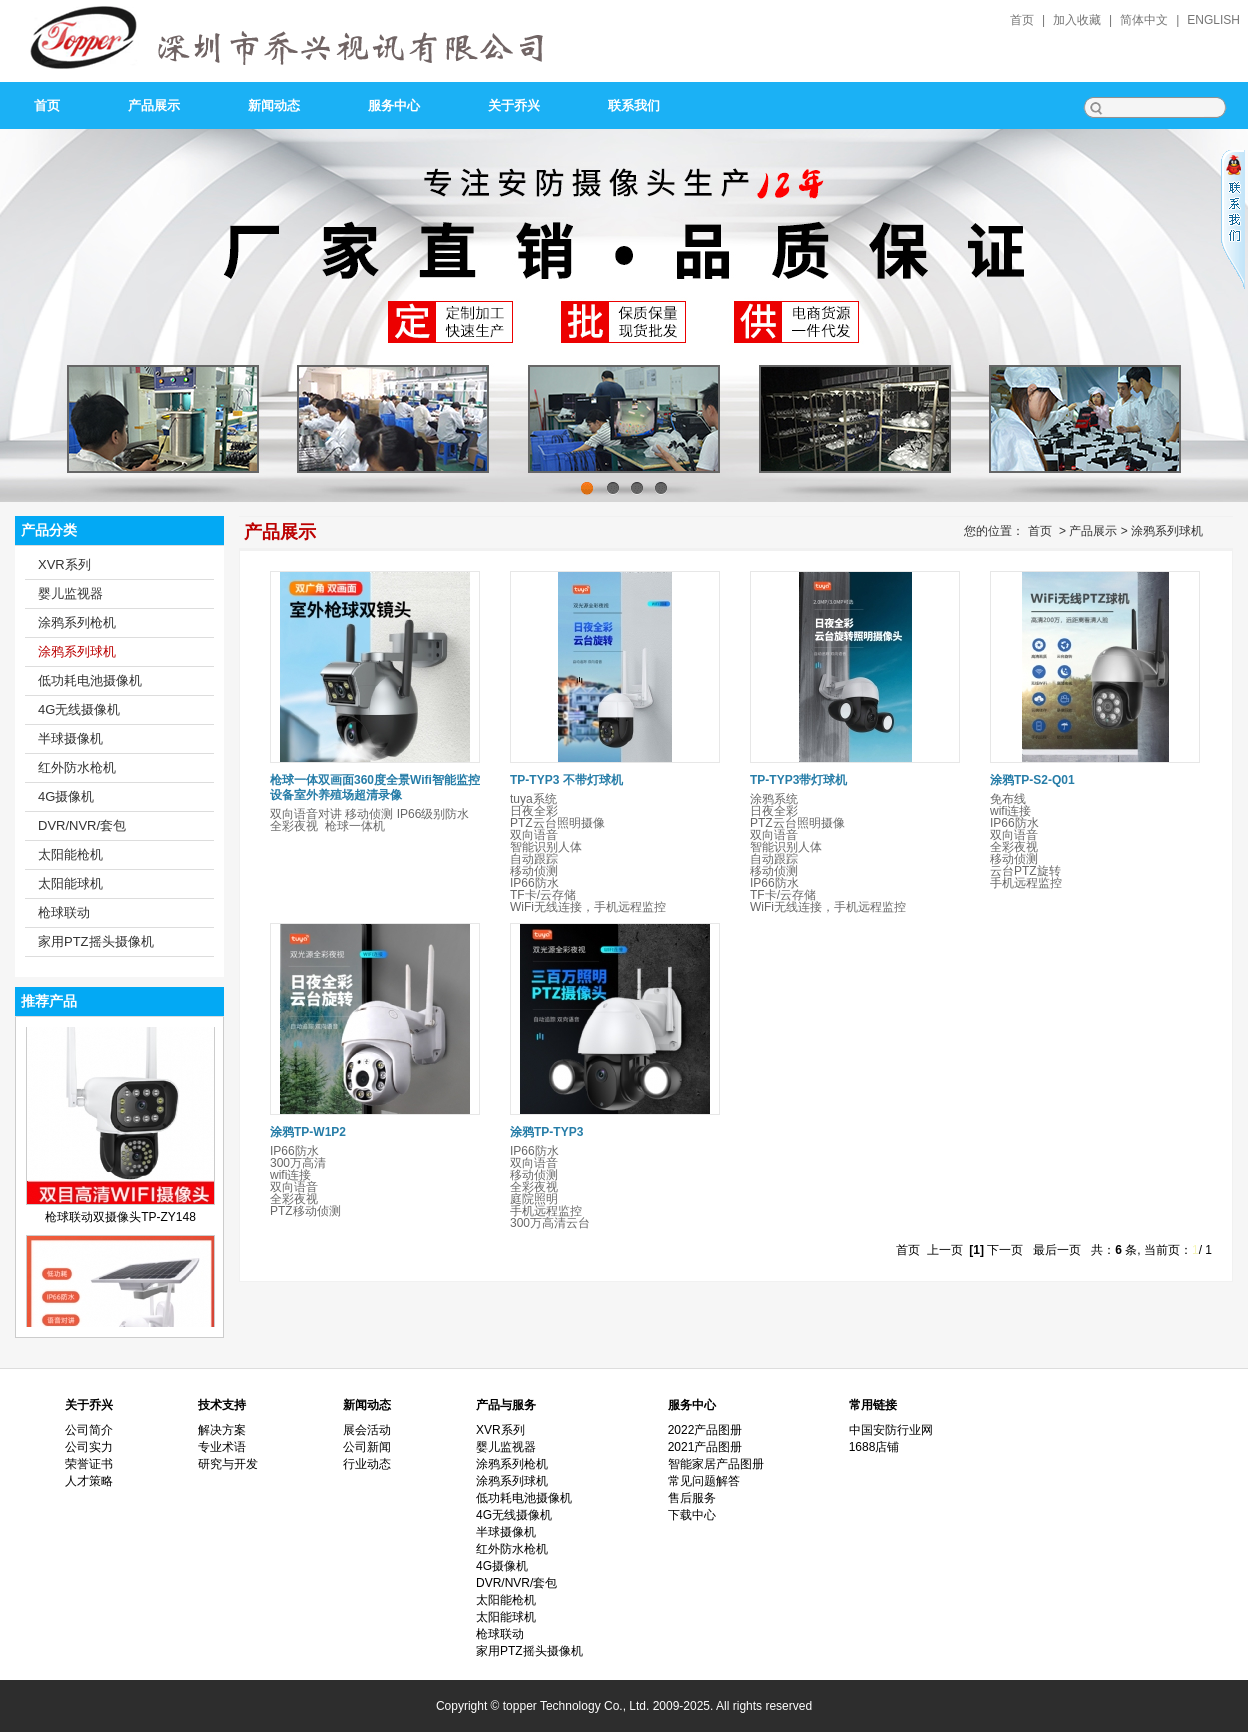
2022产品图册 (705, 1430)
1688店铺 (874, 1447)
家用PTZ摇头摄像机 (96, 941)
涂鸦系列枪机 (77, 622)
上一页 (945, 1250)
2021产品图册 (705, 1447)
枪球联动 (64, 912)
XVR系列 (64, 564)
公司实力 (89, 1447)
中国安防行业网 (891, 1430)
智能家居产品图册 (716, 1464)
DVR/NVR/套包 (82, 825)
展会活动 (367, 1430)
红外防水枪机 (77, 767)
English (1213, 20)
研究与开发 (228, 1464)
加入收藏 (1077, 20)
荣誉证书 (89, 1464)
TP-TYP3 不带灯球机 (566, 780)
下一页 (1005, 1250)
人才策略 (89, 1481)
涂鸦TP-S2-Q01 (1032, 780)
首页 (1022, 20)
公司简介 (89, 1430)
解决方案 (222, 1430)
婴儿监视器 (70, 593)
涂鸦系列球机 (77, 651)
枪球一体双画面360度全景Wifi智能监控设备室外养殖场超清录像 (375, 787)
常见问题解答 (704, 1481)
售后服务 (692, 1498)
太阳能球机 (70, 883)
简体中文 (1144, 20)
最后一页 (1057, 1250)
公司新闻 (367, 1447)
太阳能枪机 (70, 854)
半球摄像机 (70, 738)
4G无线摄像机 (79, 709)
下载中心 (692, 1515)
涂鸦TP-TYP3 (546, 1132)
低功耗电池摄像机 (90, 680)
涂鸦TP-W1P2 (308, 1132)
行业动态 (367, 1464)
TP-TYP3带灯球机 (798, 780)
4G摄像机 (66, 796)
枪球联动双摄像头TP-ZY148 (120, 1228)
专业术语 (222, 1447)
